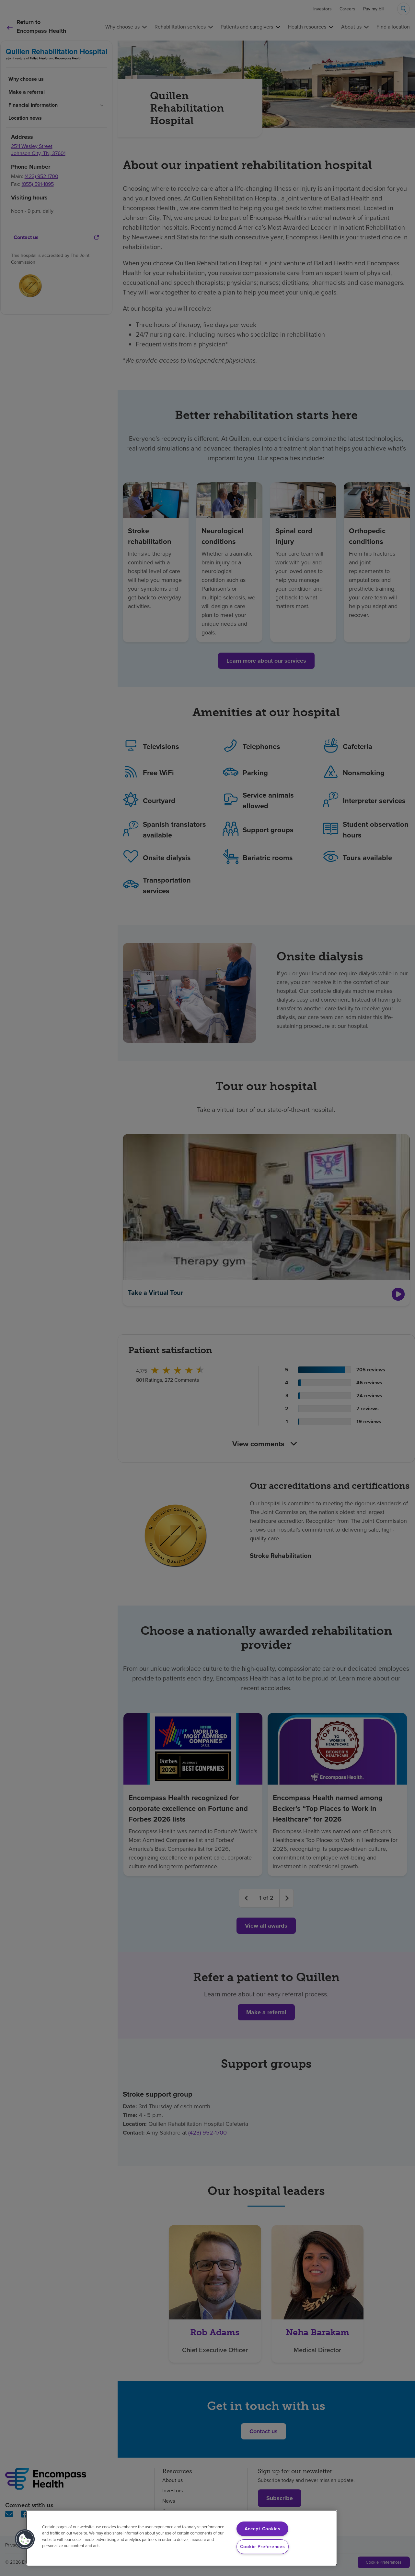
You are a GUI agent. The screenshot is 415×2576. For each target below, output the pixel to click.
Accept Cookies (263, 2528)
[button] (25, 2539)
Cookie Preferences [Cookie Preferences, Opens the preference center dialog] (262, 2546)
